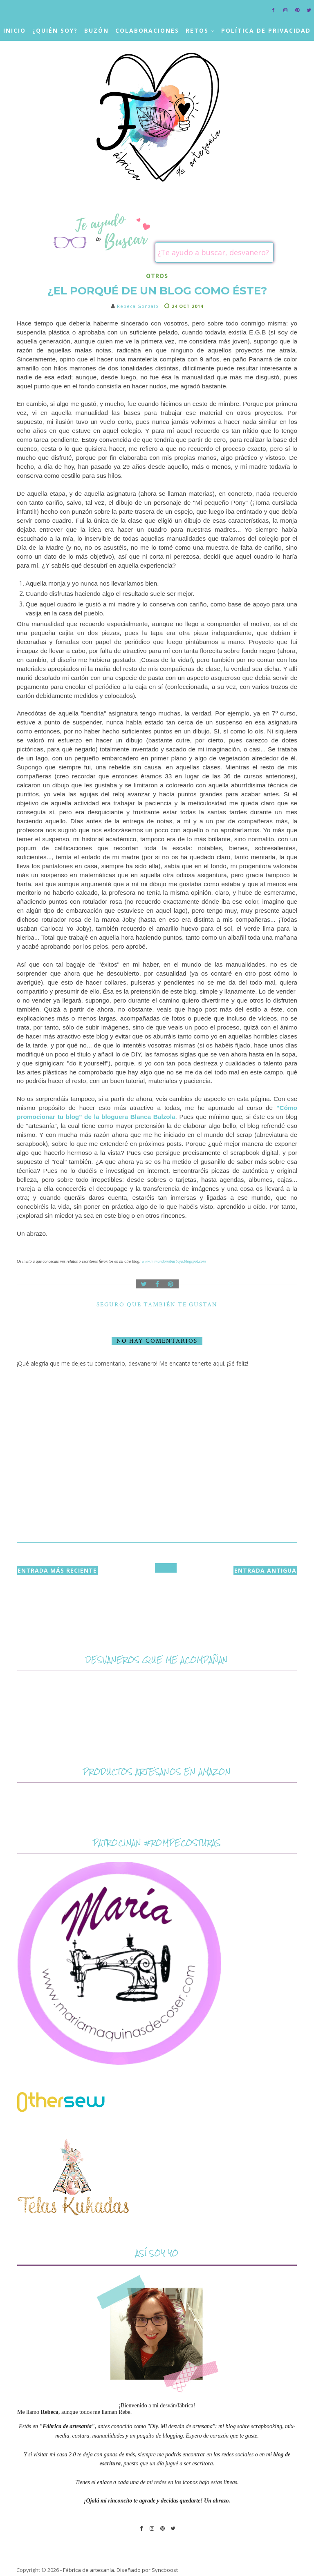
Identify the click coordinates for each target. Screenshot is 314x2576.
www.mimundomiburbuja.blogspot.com (174, 1261)
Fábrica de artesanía (88, 2570)
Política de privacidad (266, 30)
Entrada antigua (265, 1570)
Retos (197, 30)
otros (157, 275)
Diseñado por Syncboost (147, 2570)
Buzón (96, 30)
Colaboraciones (147, 30)
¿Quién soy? (55, 30)
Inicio (14, 30)
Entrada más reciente (57, 1570)
